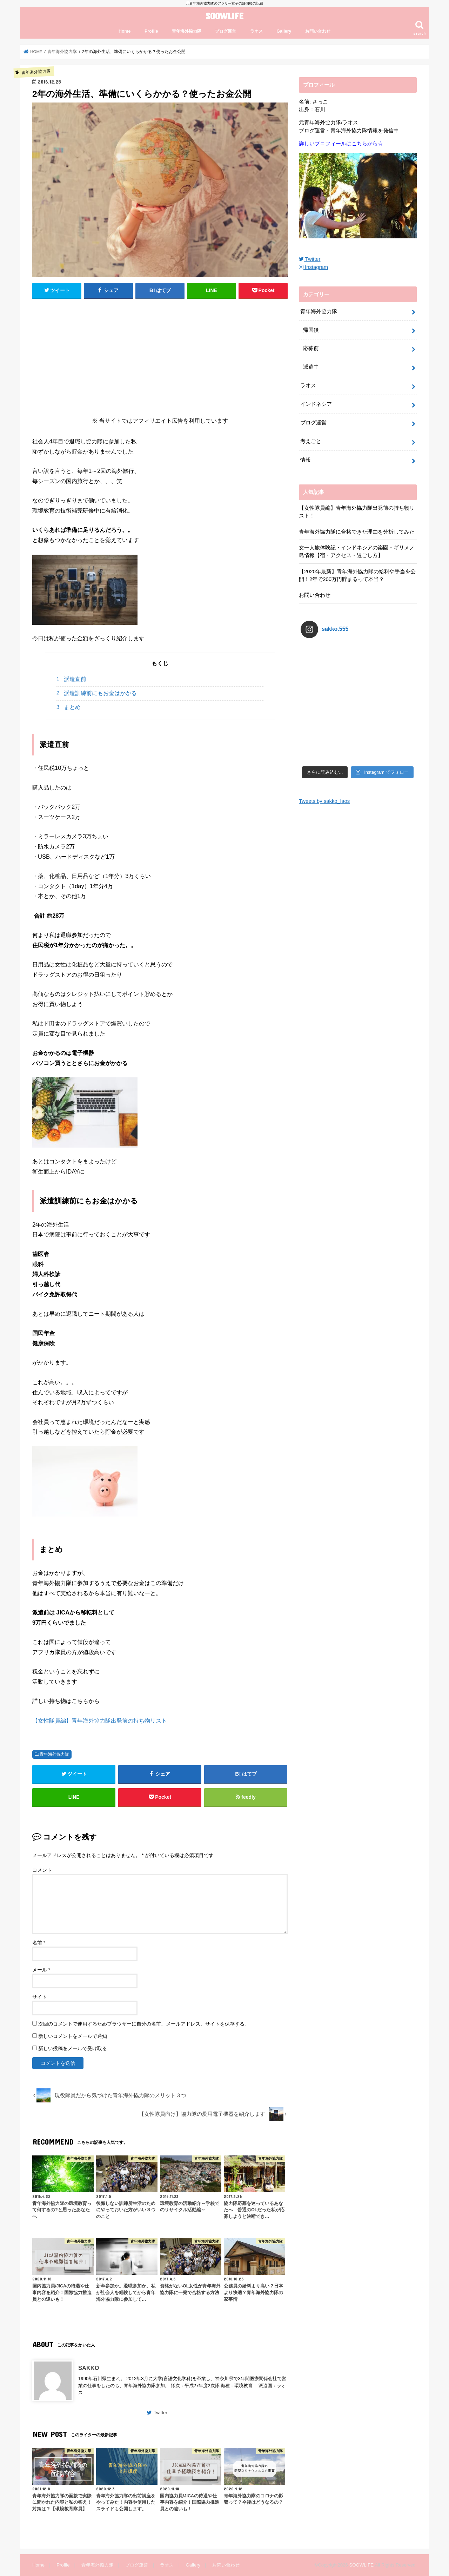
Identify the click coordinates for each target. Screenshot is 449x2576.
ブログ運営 (225, 31)
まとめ (68, 707)
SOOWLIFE (224, 15)
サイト (39, 1997)
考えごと (310, 441)
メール (41, 1970)
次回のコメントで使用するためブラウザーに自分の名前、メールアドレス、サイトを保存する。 (143, 2024)
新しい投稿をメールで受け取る (72, 2048)
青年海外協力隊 (186, 31)
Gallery (284, 31)
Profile (151, 31)
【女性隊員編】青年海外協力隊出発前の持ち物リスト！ (357, 511)
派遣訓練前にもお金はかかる (96, 693)
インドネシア (316, 404)
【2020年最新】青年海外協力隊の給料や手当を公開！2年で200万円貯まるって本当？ (357, 575)
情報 (305, 460)
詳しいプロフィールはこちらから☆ (341, 143)
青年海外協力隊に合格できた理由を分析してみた (357, 532)
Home (124, 31)
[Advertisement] (160, 355)
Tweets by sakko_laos (324, 750)
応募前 (311, 348)
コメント (42, 1870)
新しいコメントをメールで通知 (72, 2036)
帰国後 (311, 330)
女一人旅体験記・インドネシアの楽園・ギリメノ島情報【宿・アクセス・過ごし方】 (357, 551)
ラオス (256, 31)
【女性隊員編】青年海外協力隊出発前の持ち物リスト (99, 1720)
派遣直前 (71, 679)
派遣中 (311, 367)
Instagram (313, 267)
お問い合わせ (317, 31)
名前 (38, 1943)
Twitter (160, 2412)
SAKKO (88, 2368)
